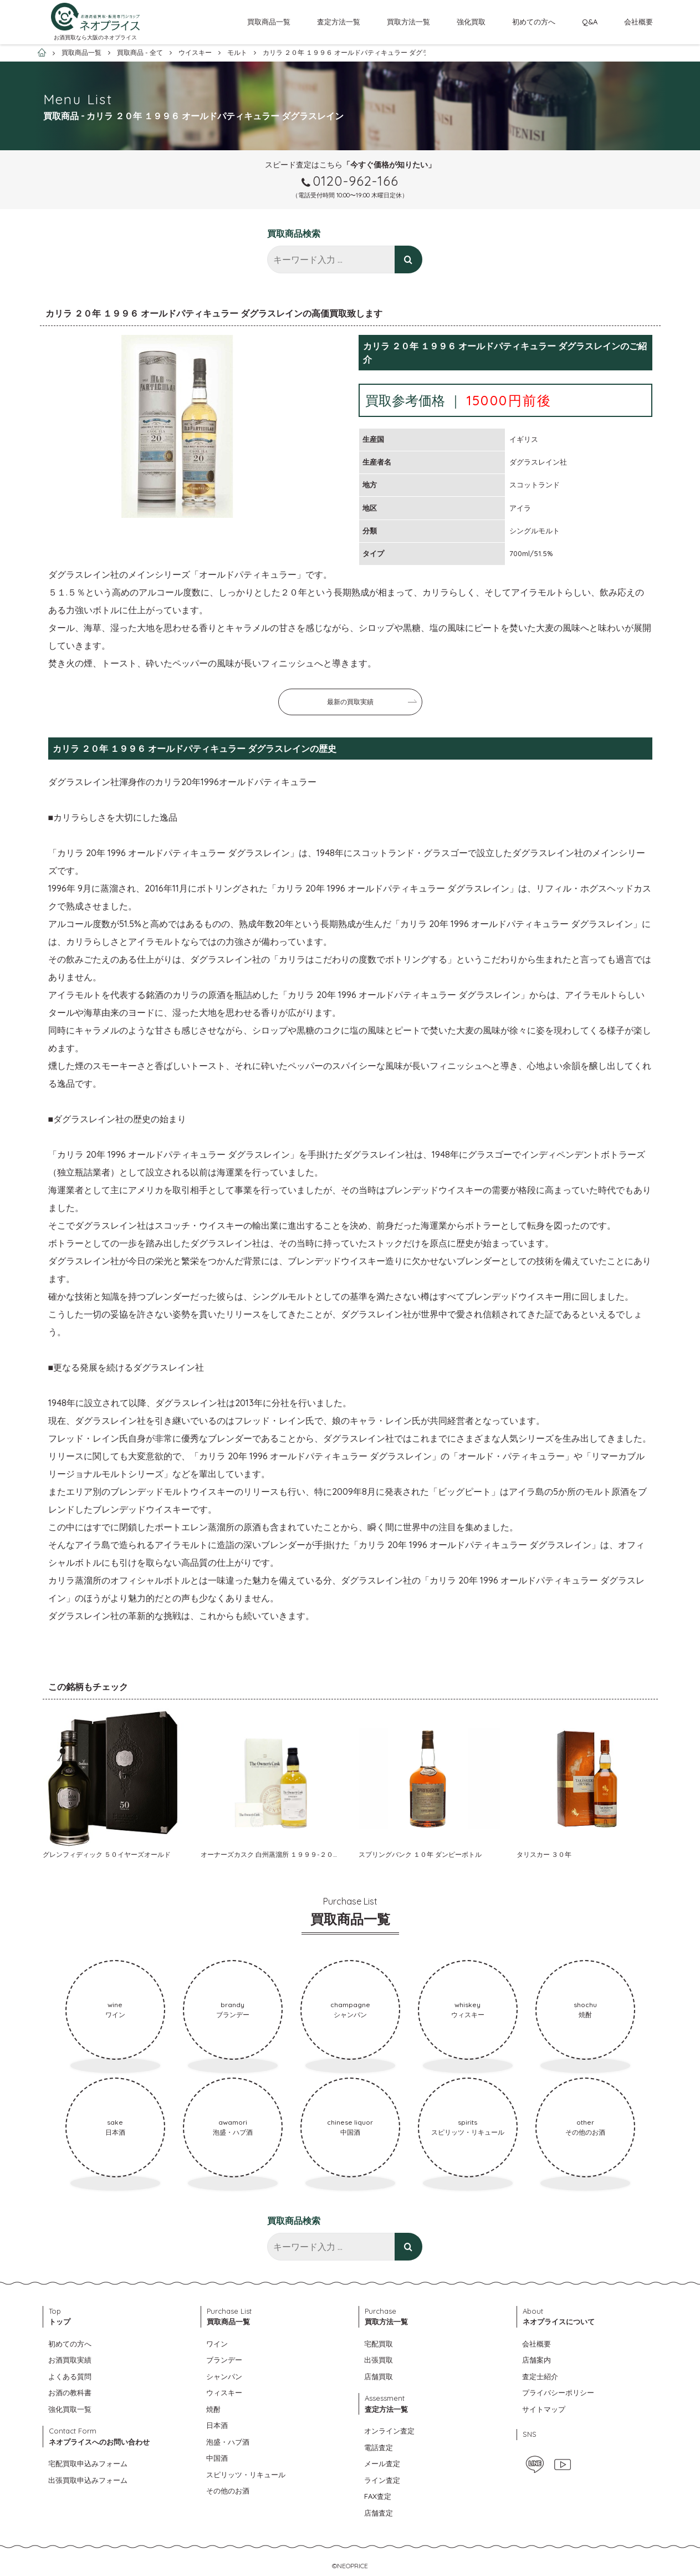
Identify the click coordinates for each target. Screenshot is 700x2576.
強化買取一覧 (69, 2409)
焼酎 (213, 2409)
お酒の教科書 (69, 2392)
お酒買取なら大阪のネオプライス (95, 37)
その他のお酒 (227, 2490)
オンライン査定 (389, 2430)
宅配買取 (378, 2343)
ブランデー (224, 2359)
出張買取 (378, 2359)
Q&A (589, 21)
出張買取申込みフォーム (87, 2480)
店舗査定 (378, 2512)
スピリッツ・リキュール (245, 2474)
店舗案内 (536, 2359)
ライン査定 (382, 2480)
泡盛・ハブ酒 (227, 2441)
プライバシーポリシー (558, 2392)
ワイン (217, 2343)
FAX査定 (377, 2496)
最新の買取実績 (350, 702)
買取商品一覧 (268, 21)
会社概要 (638, 21)
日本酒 (217, 2425)
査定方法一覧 (338, 21)
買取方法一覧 (408, 21)
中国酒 (217, 2457)
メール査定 (382, 2463)
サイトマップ (543, 2409)
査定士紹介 (540, 2376)
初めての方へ (533, 21)
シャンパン (224, 2376)
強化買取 (471, 21)
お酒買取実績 (69, 2359)
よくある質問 (69, 2376)
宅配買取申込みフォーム (87, 2463)
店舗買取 (378, 2376)
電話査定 (378, 2447)
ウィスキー (224, 2392)
